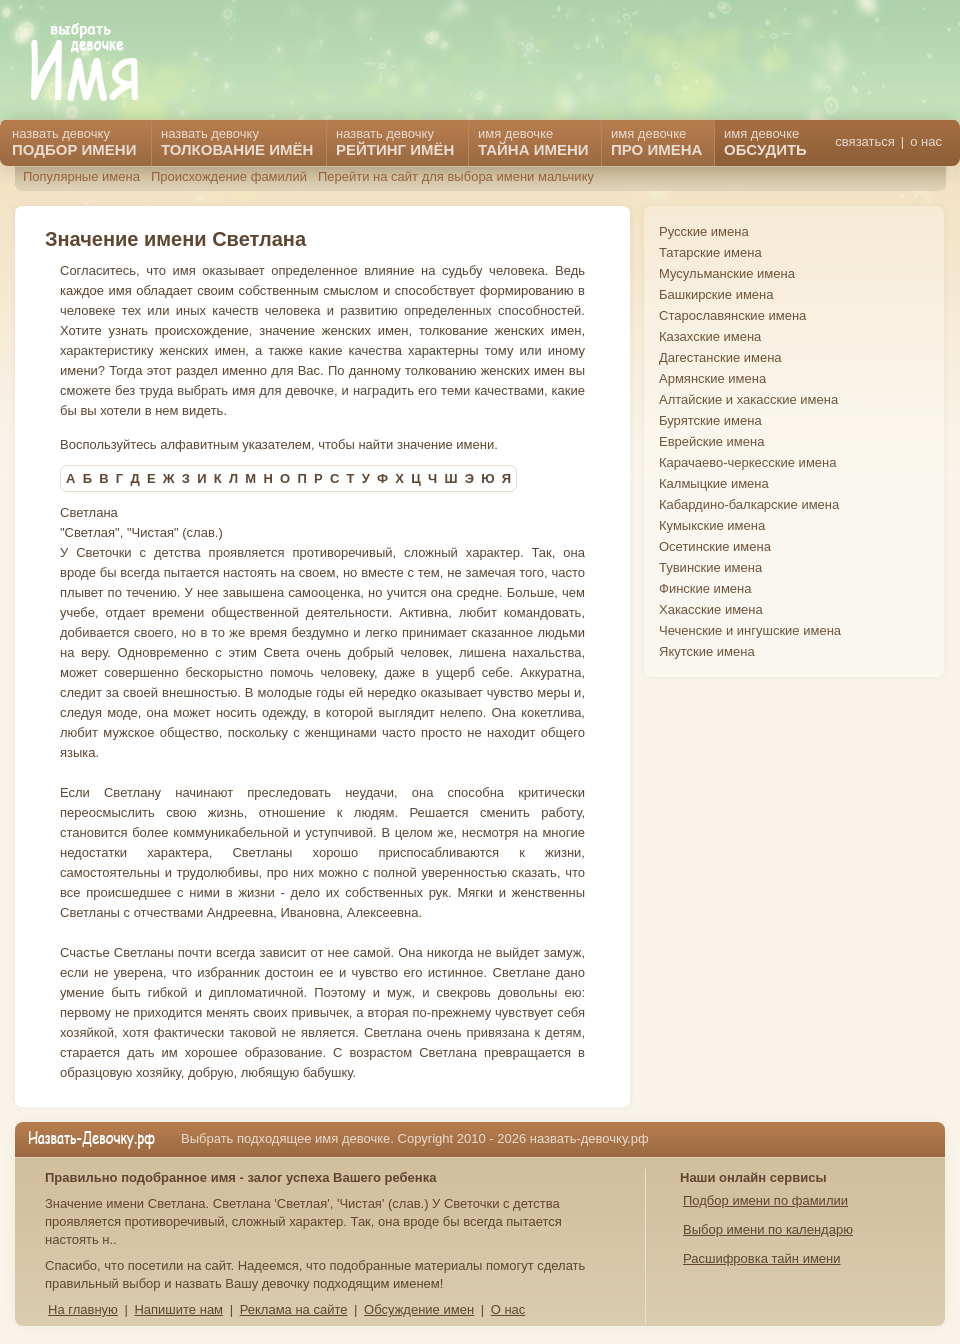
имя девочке (765, 142)
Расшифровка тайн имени (762, 1258)
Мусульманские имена (727, 273)
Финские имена (705, 588)
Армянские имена (712, 378)
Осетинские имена (715, 546)
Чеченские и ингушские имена (750, 630)
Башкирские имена (716, 294)
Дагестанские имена (720, 357)
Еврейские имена (711, 441)
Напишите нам (178, 1309)
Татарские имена (710, 252)
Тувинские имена (710, 567)
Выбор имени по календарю (768, 1229)
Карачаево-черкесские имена (747, 462)
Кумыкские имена (712, 525)
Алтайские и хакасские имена (748, 399)
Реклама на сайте (294, 1309)
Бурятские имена (710, 420)
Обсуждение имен (419, 1309)
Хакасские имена (711, 609)
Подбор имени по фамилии (765, 1200)
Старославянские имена (732, 315)
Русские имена (704, 231)
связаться (864, 141)
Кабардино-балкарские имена (749, 504)
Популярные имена (81, 176)
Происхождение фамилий (229, 176)
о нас (926, 141)
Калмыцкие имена (714, 483)
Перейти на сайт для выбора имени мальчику (456, 176)
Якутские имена (707, 651)
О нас (508, 1309)
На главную (83, 1309)
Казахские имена (710, 336)
